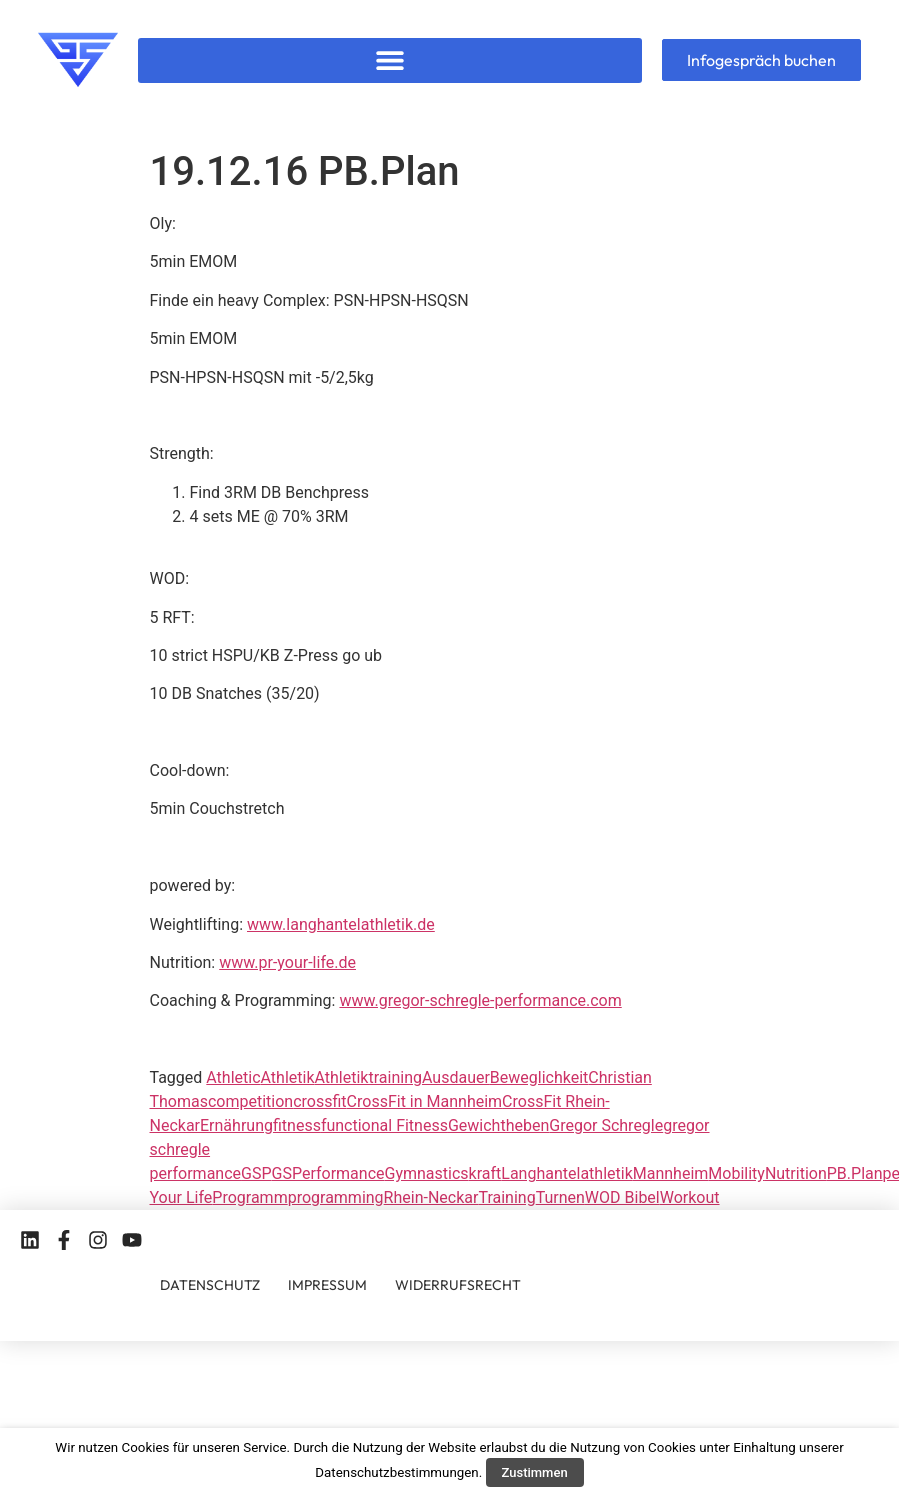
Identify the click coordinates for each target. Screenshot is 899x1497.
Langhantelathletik (566, 1173)
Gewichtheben (498, 1125)
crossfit (319, 1101)
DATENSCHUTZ (210, 1285)
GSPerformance (328, 1173)
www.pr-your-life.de (287, 962)
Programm (249, 1197)
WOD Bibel (622, 1197)
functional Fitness (384, 1125)
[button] (389, 60)
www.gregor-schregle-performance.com (480, 1000)
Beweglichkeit (539, 1077)
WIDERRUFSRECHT (458, 1285)
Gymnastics (427, 1173)
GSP (256, 1173)
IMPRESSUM (327, 1285)
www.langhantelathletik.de (341, 924)
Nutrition (796, 1173)
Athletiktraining (368, 1077)
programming (336, 1197)
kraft (485, 1173)
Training (506, 1197)
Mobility (736, 1173)
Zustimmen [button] (535, 1472)
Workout (690, 1197)
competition (250, 1101)
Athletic (233, 1077)
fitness (297, 1125)
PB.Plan (855, 1173)
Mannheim (671, 1173)
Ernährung (236, 1125)
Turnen (560, 1197)
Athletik (288, 1077)
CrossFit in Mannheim (425, 1101)
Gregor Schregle (606, 1125)
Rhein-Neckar (431, 1197)
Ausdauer (456, 1077)
